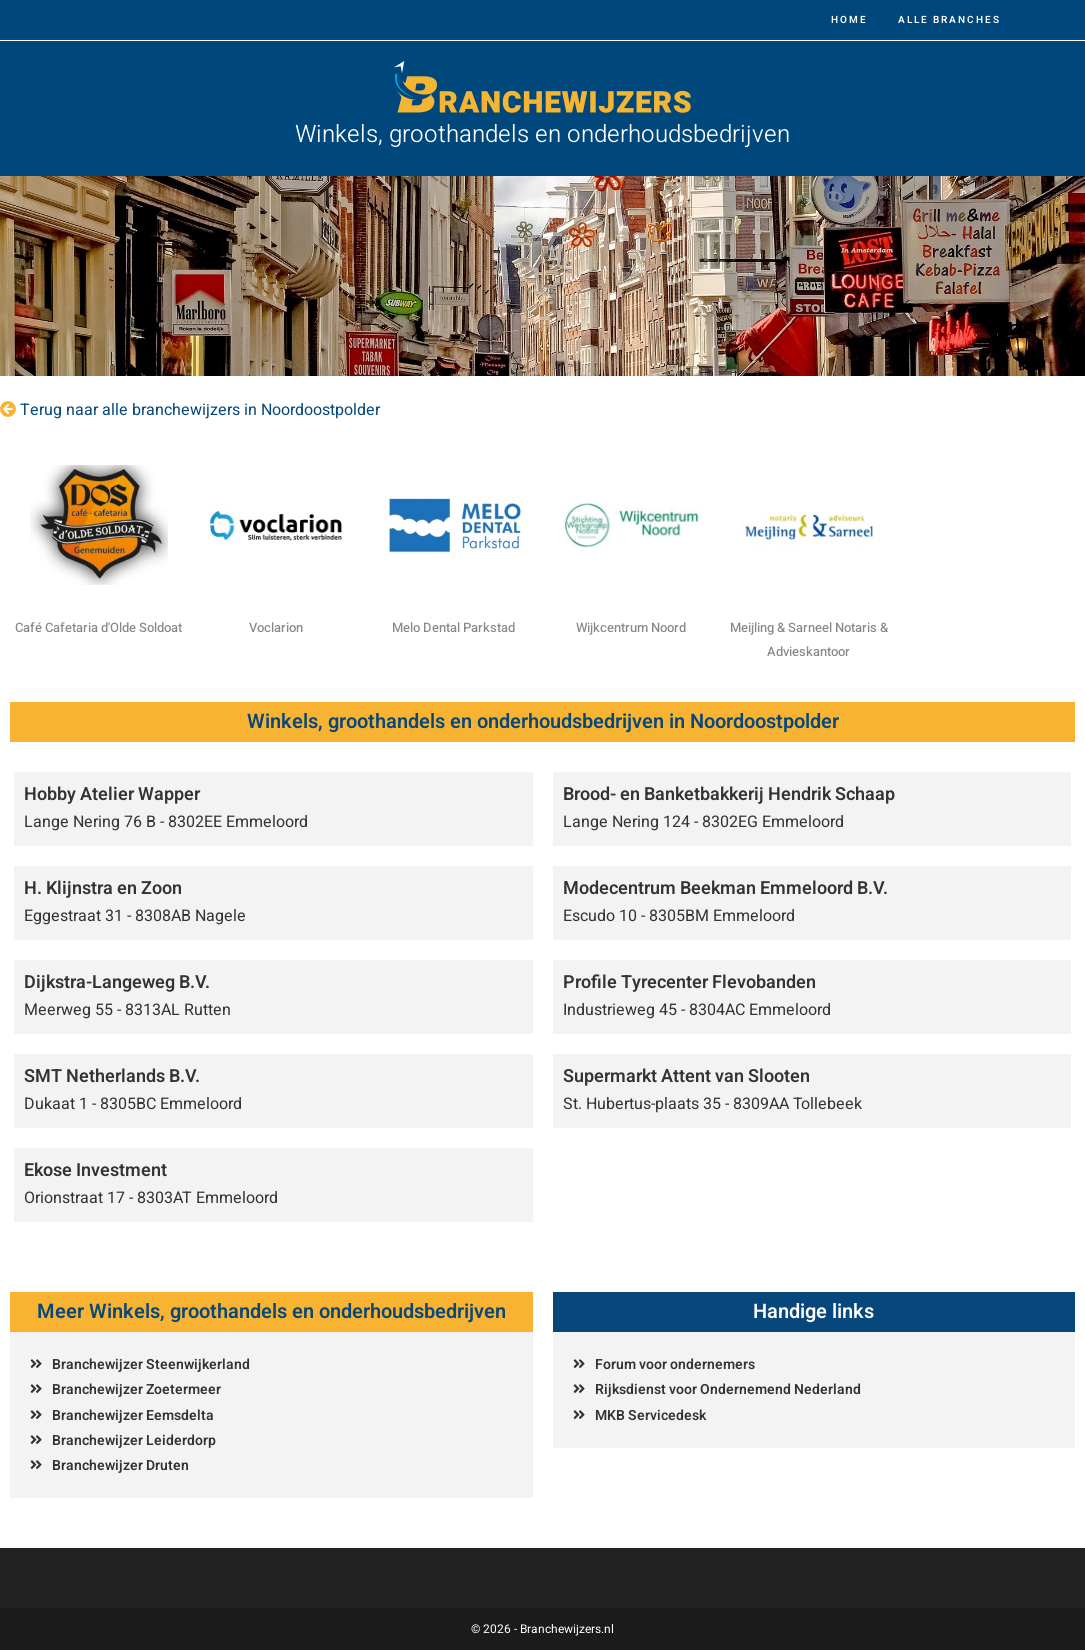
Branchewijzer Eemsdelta (133, 1415)
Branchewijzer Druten (120, 1465)
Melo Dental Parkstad (453, 627)
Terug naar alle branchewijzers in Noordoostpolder (200, 410)
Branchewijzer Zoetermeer (136, 1389)
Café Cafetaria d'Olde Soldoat (98, 627)
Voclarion (276, 627)
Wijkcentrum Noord (631, 627)
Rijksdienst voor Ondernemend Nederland (728, 1389)
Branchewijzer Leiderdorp (134, 1440)
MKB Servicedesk (650, 1415)
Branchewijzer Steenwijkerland (151, 1364)
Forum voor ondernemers (675, 1364)
